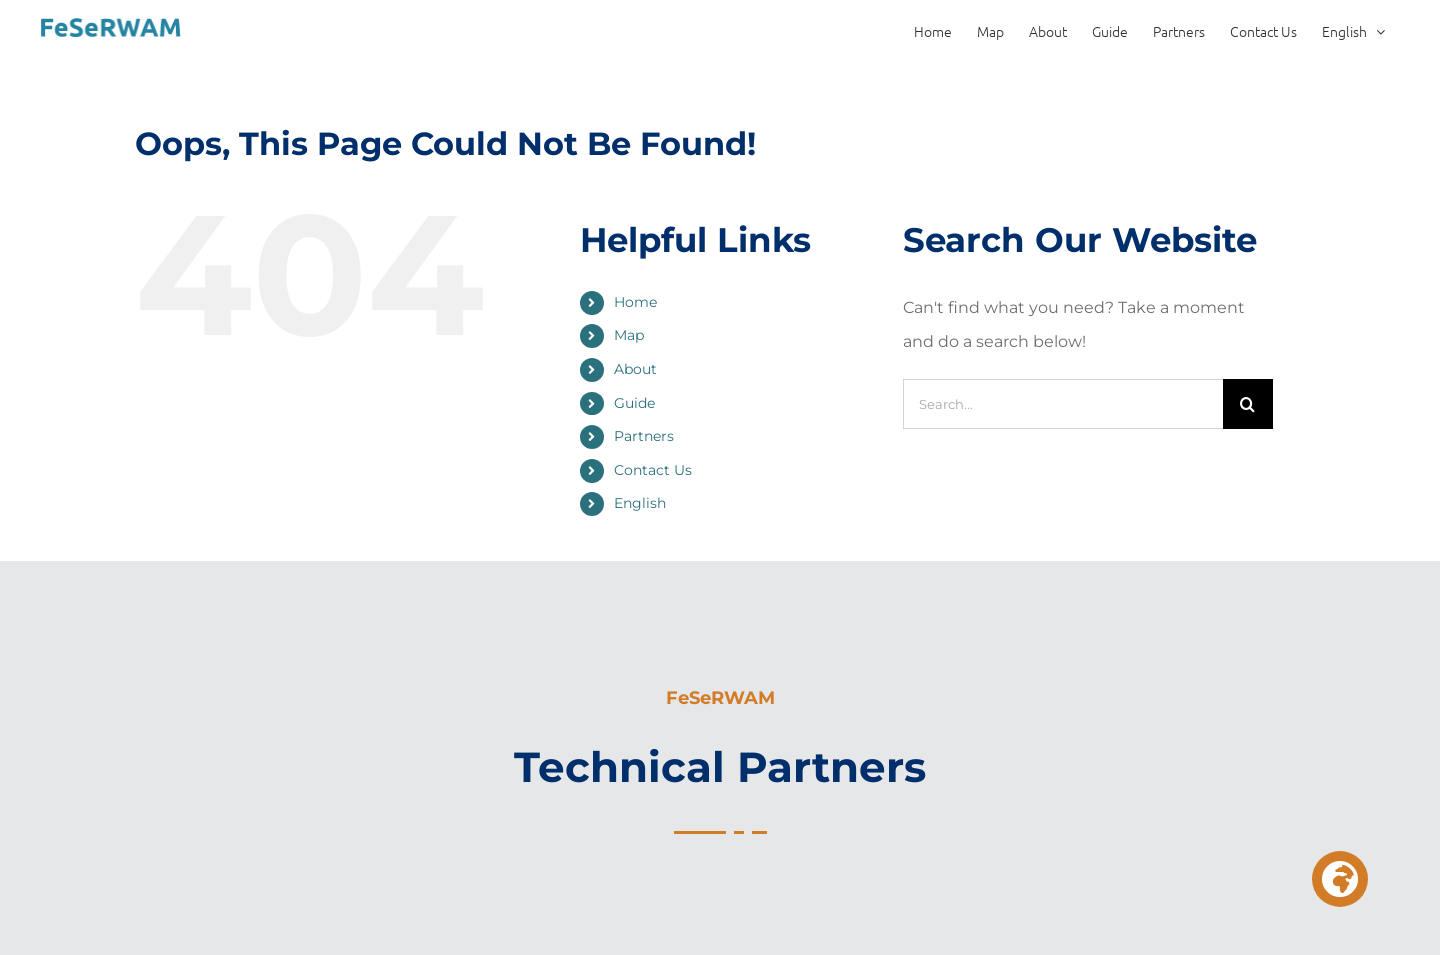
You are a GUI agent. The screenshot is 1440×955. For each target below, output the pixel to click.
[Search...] (1063, 404)
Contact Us (653, 470)
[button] (1340, 879)
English (640, 503)
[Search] (1248, 404)
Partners (644, 436)
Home (635, 302)
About (635, 369)
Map (629, 335)
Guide (634, 403)
